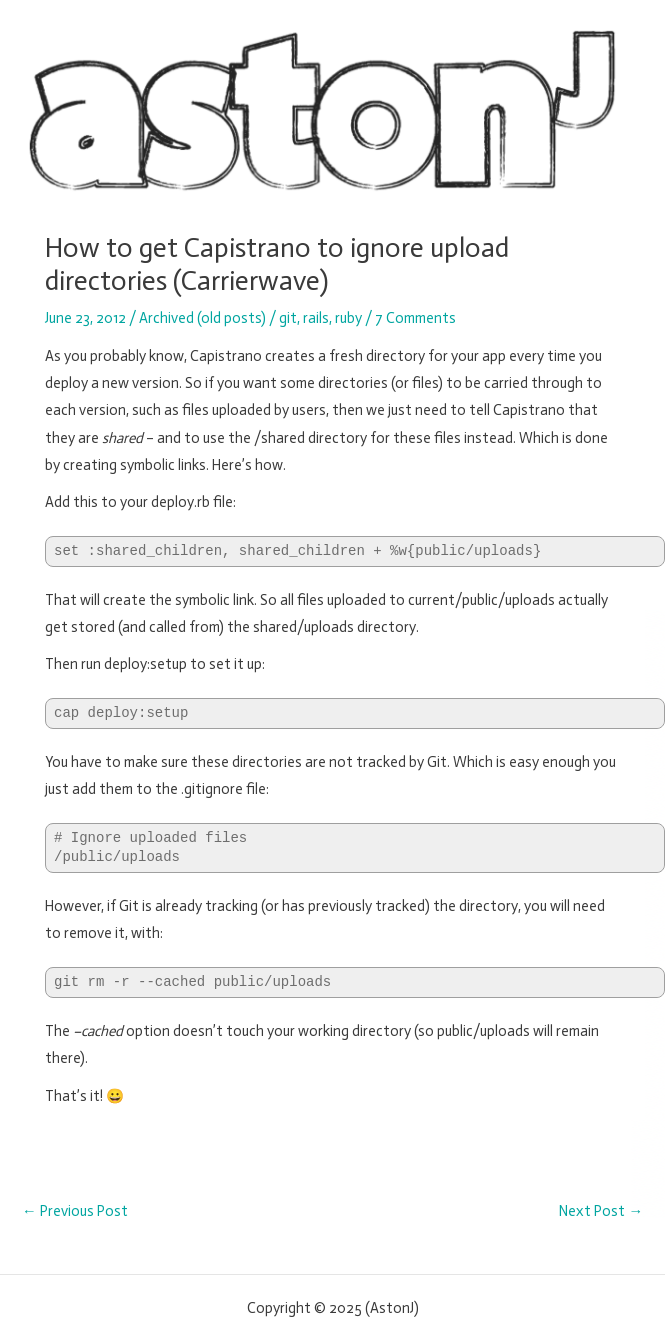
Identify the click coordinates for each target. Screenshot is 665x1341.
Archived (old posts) (202, 318)
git (288, 318)
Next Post (601, 1211)
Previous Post (75, 1211)
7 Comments (415, 318)
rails (316, 318)
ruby (348, 318)
